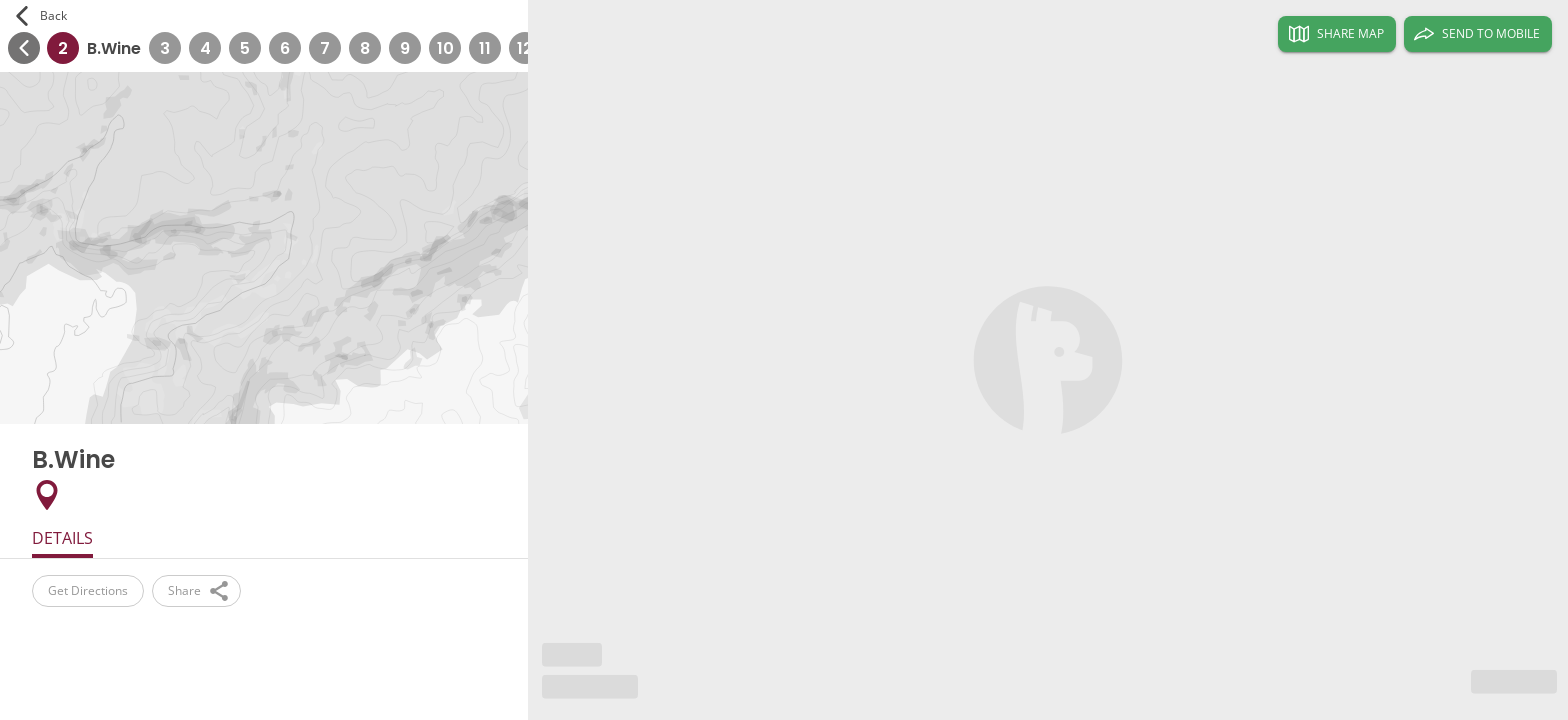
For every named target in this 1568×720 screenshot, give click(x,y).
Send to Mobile (1478, 34)
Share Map (1336, 34)
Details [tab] (62, 538)
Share (196, 591)
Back (41, 16)
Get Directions (88, 591)
